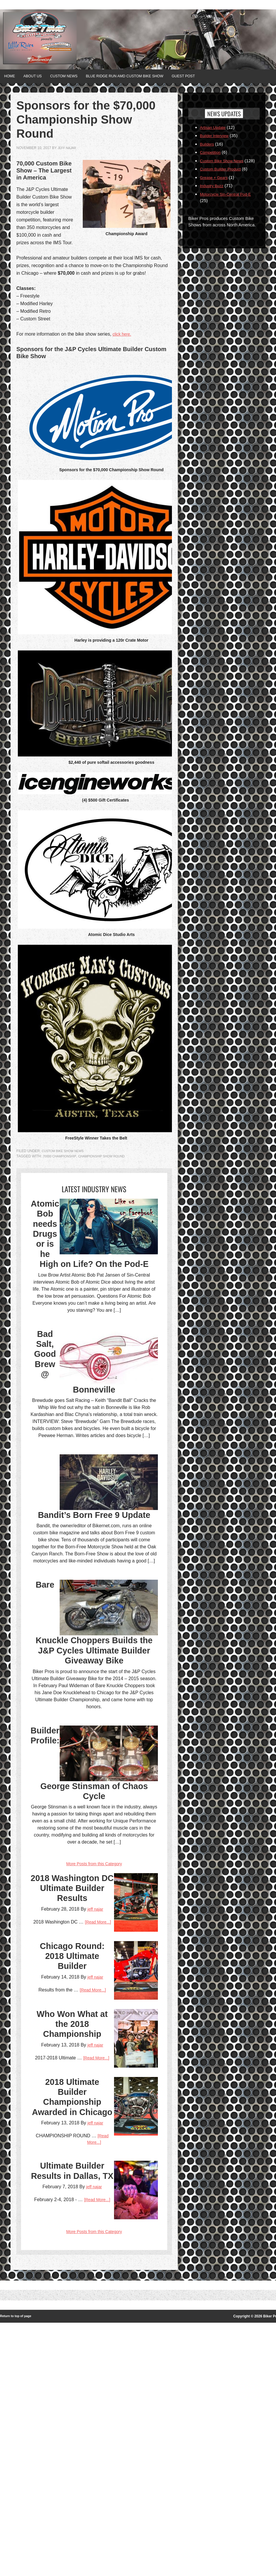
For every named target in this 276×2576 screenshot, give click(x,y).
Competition (211, 151)
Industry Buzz (213, 191)
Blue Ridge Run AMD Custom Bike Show (149, 76)
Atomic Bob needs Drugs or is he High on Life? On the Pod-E (94, 1274)
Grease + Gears (215, 182)
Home (12, 76)
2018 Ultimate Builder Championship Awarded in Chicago (72, 2314)
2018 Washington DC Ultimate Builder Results (72, 2019)
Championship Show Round (108, 1155)
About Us (40, 76)
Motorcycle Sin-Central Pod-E (229, 199)
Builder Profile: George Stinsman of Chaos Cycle (94, 1890)
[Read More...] (119, 2073)
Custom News (77, 76)
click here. (123, 333)
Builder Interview (216, 134)
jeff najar (68, 147)
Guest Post (218, 76)
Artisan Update (214, 126)
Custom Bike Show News (65, 1150)
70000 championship (61, 1155)
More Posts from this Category (94, 1974)
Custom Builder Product (223, 174)
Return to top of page (17, 2570)
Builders (208, 143)
